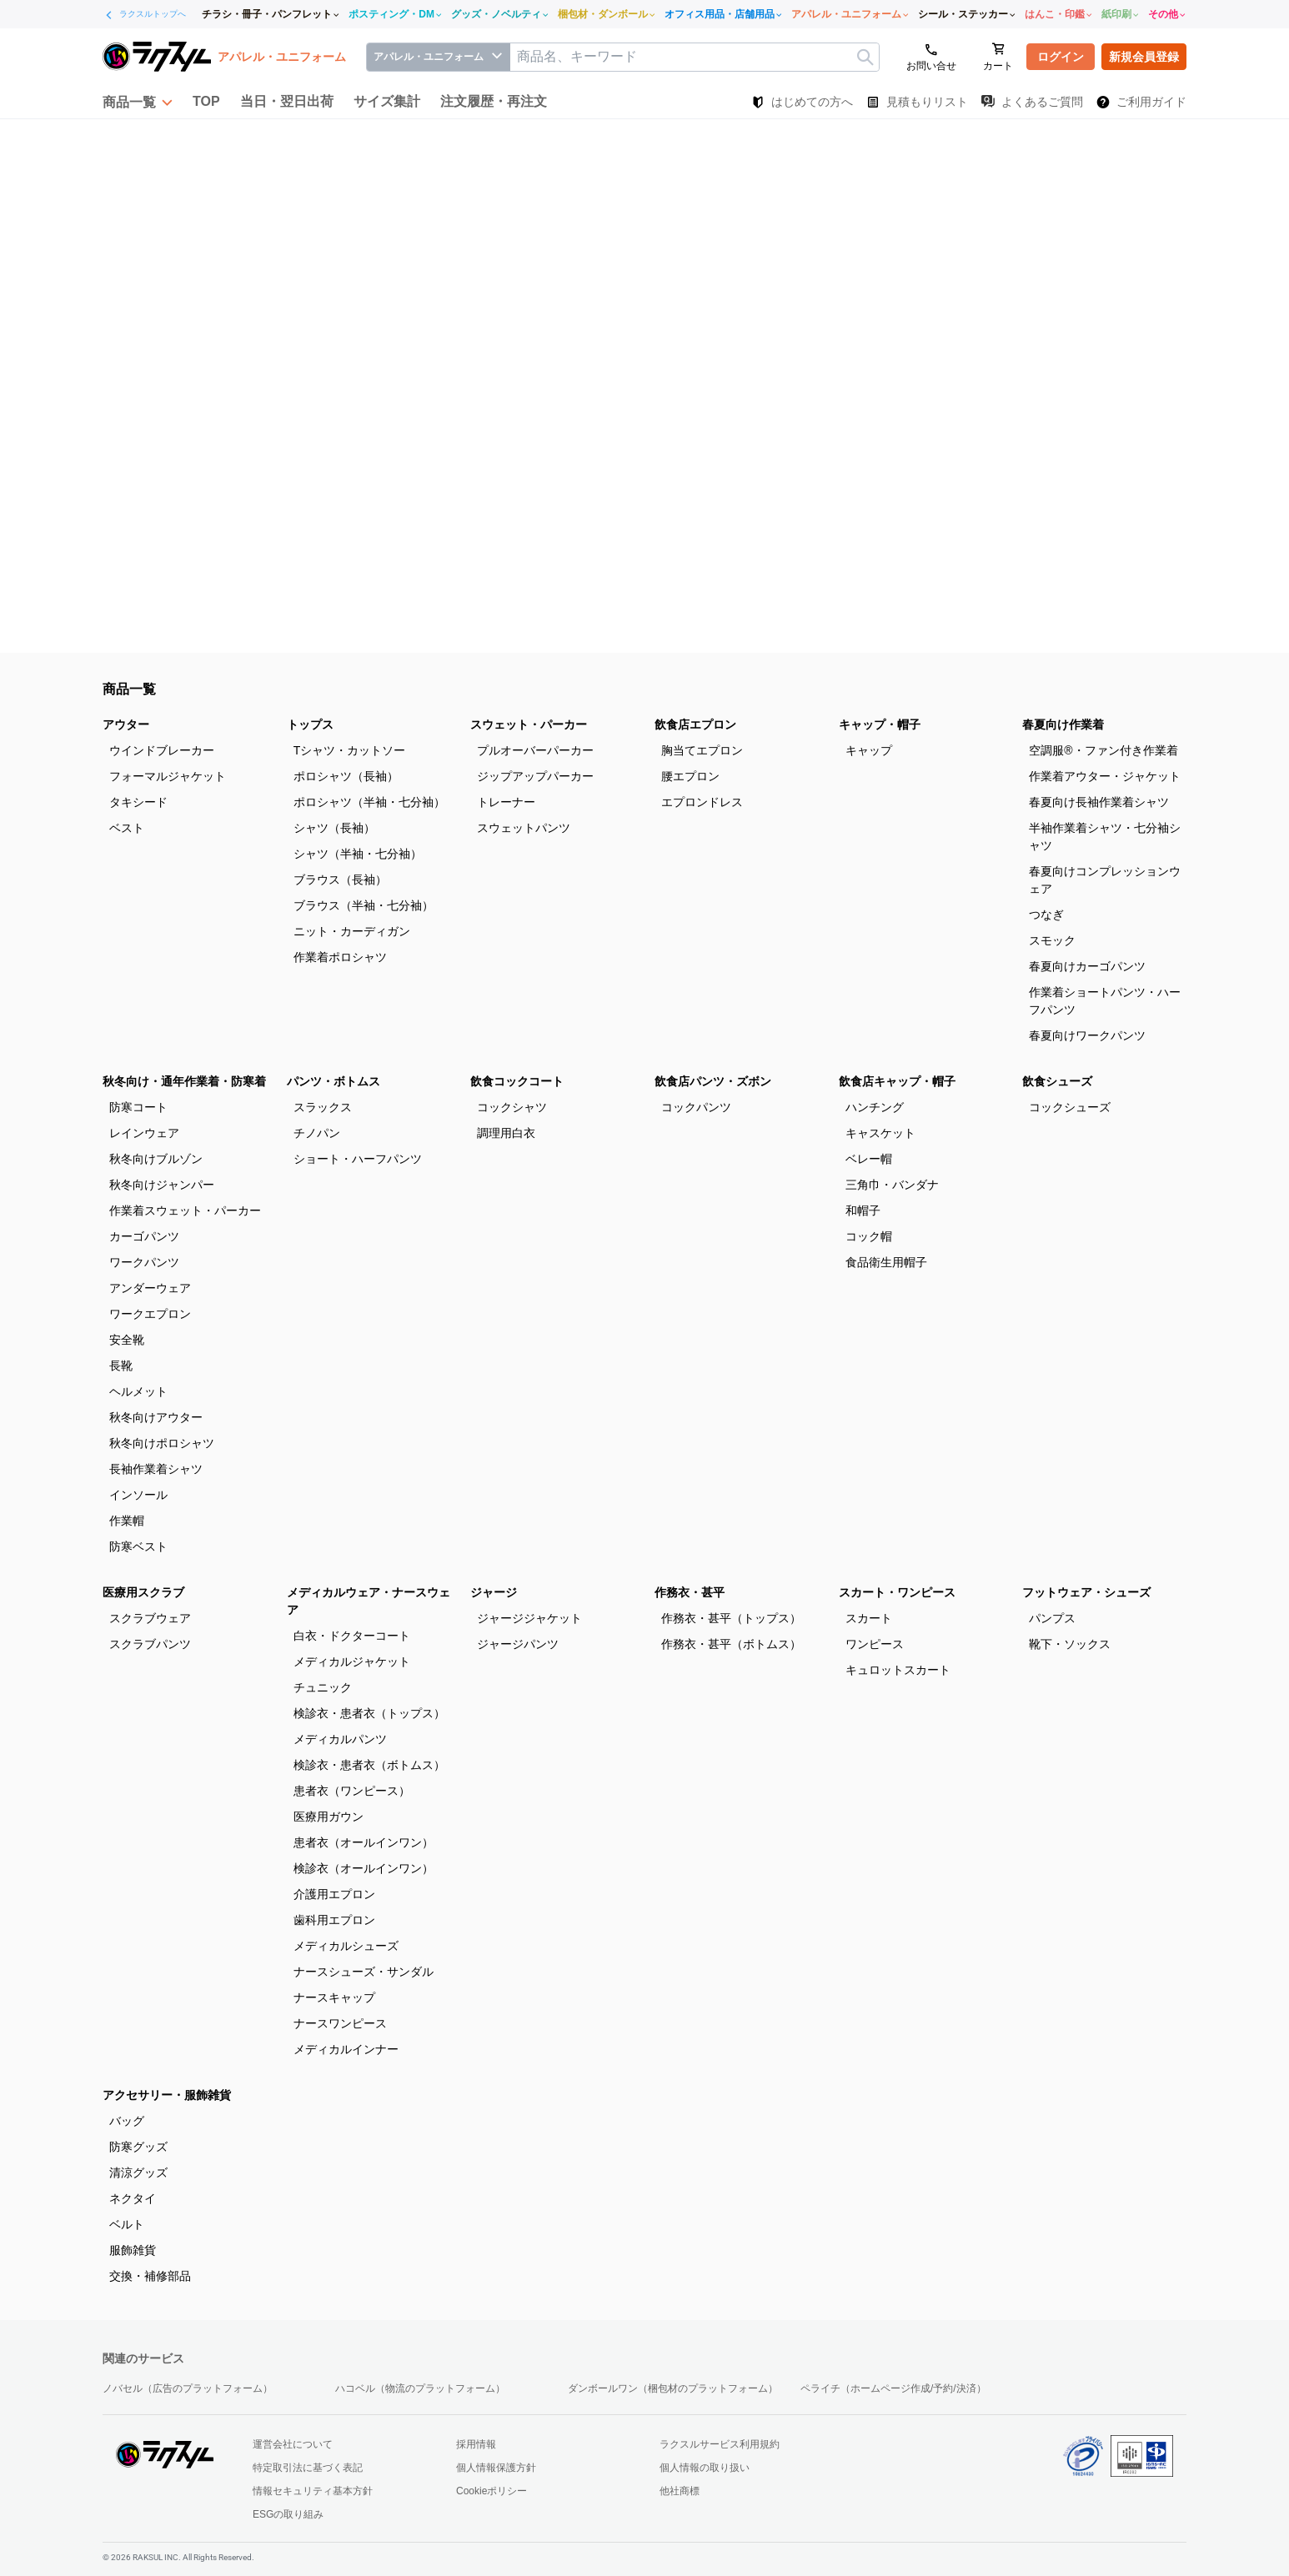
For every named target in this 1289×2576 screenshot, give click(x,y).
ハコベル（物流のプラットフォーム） (420, 2388)
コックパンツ (696, 1107)
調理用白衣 (506, 1133)
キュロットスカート (897, 1669)
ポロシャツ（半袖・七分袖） (369, 802)
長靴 (121, 1365)
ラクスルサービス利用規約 (720, 2444)
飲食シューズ (1057, 1081)
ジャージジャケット (529, 1618)
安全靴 (126, 1339)
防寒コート (138, 1107)
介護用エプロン (334, 1894)
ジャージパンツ (518, 1644)
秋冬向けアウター (156, 1417)
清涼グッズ (138, 2172)
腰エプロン (690, 776)
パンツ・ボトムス (333, 1081)
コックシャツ (512, 1107)
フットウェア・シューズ (1086, 1592)
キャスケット (880, 1133)
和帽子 (862, 1210)
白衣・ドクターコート (351, 1635)
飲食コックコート (517, 1081)
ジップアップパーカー (535, 776)
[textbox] (694, 57)
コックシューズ (1070, 1107)
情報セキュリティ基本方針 (313, 2491)
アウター (126, 724)
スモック (1052, 940)
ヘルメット (138, 1391)
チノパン (316, 1133)
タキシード (138, 802)
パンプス (1052, 1618)
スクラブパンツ (150, 1644)
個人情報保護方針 (496, 2467)
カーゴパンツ (144, 1236)
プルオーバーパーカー (535, 750)
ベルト (126, 2224)
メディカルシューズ (346, 1945)
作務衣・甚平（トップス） (731, 1618)
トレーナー (506, 802)
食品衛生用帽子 (886, 1262)
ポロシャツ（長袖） (346, 776)
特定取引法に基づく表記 (308, 2467)
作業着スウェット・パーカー (185, 1210)
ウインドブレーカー (161, 750)
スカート (868, 1618)
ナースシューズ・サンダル (363, 1971)
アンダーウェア (150, 1288)
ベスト (126, 827)
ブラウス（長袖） (340, 879)
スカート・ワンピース (897, 1592)
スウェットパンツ (523, 827)
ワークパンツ (144, 1262)
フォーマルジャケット (167, 776)
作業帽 (126, 1520)
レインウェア (144, 1133)
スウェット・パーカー (528, 724)
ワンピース (874, 1644)
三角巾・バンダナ (892, 1184)
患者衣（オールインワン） (363, 1842)
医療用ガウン (328, 1816)
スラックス (322, 1107)
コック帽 (868, 1236)
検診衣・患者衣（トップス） (369, 1713)
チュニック (322, 1687)
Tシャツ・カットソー (349, 750)
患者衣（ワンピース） (351, 1790)
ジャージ (493, 1592)
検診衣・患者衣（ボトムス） (369, 1765)
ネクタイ (132, 2198)
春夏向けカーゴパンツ (1087, 966)
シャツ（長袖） (334, 827)
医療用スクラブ (143, 1592)
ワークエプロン (150, 1314)
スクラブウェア (150, 1618)
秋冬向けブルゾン (156, 1158)
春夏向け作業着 (1063, 724)
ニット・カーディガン (351, 931)
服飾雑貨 (132, 2250)
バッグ (126, 2120)
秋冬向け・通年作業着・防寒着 (184, 1081)
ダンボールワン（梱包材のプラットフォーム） (673, 2388)
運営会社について (293, 2444)
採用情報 (476, 2444)
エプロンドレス (702, 802)
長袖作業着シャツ (156, 1469)
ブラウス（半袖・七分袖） (363, 905)
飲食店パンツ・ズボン (713, 1081)
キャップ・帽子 (879, 724)
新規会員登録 (1144, 56)
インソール (138, 1494)
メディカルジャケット (351, 1661)
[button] (137, 101)
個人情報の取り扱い (705, 2467)
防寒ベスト (138, 1546)
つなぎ (1046, 914)
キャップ (868, 750)
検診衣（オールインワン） (363, 1868)
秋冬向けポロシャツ (161, 1443)
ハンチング (874, 1107)
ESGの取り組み (288, 2514)
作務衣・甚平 (690, 1592)
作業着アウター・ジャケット (1105, 776)
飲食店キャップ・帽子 (897, 1081)
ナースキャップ (334, 1997)
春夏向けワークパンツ (1087, 1035)
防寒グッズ (138, 2146)
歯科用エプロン (334, 1920)
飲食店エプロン (695, 724)
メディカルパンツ (340, 1739)
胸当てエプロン (702, 750)
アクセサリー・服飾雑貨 (167, 2095)
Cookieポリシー (491, 2491)
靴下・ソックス (1070, 1644)
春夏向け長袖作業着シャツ (1099, 802)
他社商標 (680, 2491)
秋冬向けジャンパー (161, 1184)
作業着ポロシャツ (340, 957)
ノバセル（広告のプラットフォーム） (188, 2388)
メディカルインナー (346, 2049)
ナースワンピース (340, 2023)
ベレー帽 (868, 1158)
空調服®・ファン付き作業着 (1103, 750)
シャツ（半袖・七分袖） (357, 853)
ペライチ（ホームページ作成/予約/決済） (893, 2388)
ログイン (1060, 56)
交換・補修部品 (150, 2276)
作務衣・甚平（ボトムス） (731, 1644)
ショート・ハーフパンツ (357, 1158)
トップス (310, 724)
